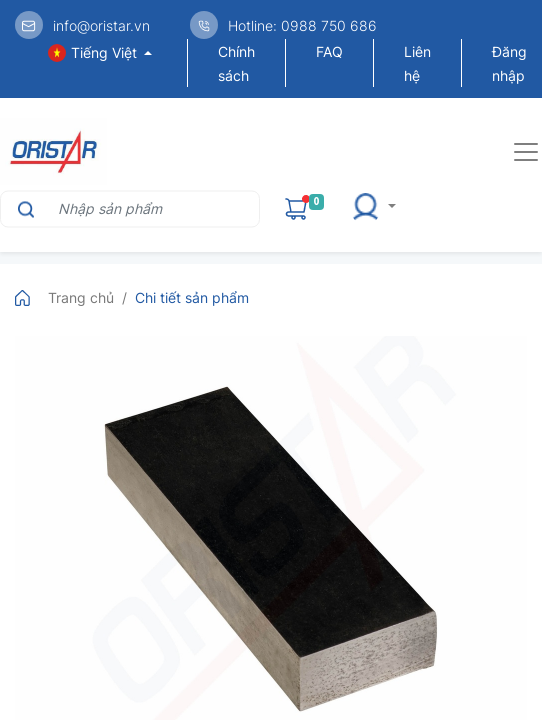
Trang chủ (81, 297)
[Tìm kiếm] (23, 208)
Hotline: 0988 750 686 (302, 25)
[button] (380, 208)
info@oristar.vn (101, 25)
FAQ (329, 51)
